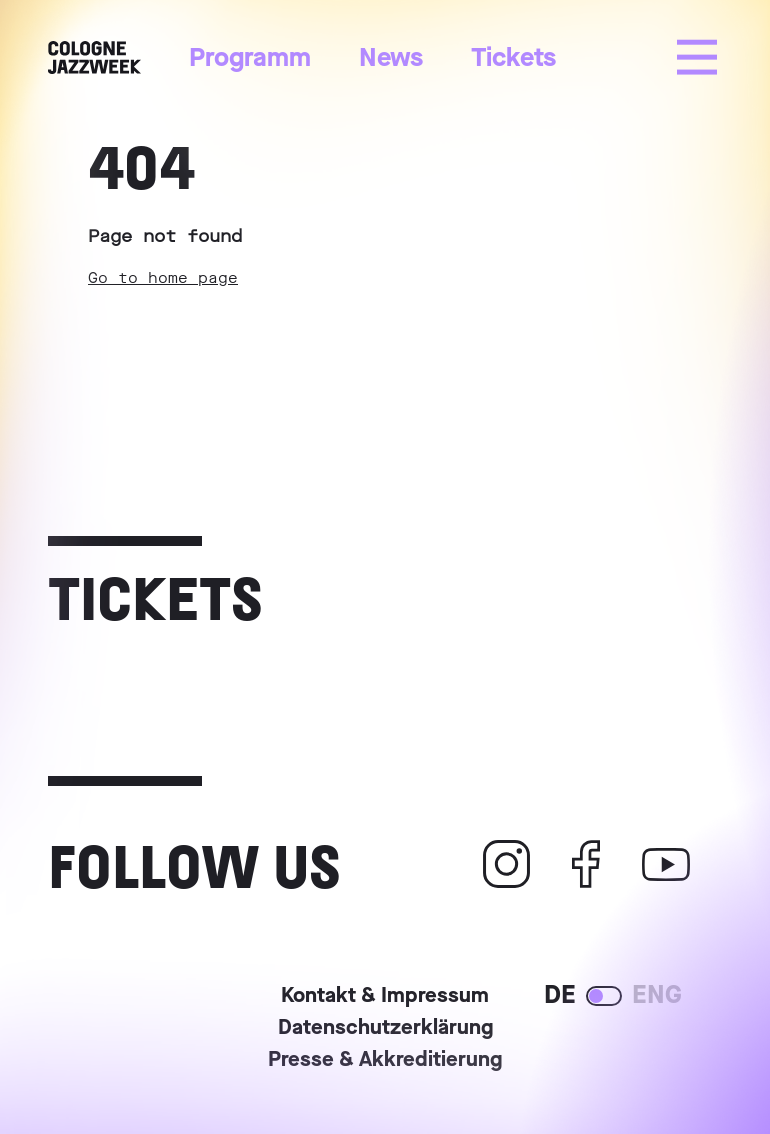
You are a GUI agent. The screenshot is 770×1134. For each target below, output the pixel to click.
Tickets (513, 57)
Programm (250, 57)
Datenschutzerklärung (385, 1029)
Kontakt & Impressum (385, 997)
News (391, 57)
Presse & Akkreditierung (385, 1061)
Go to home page (163, 278)
